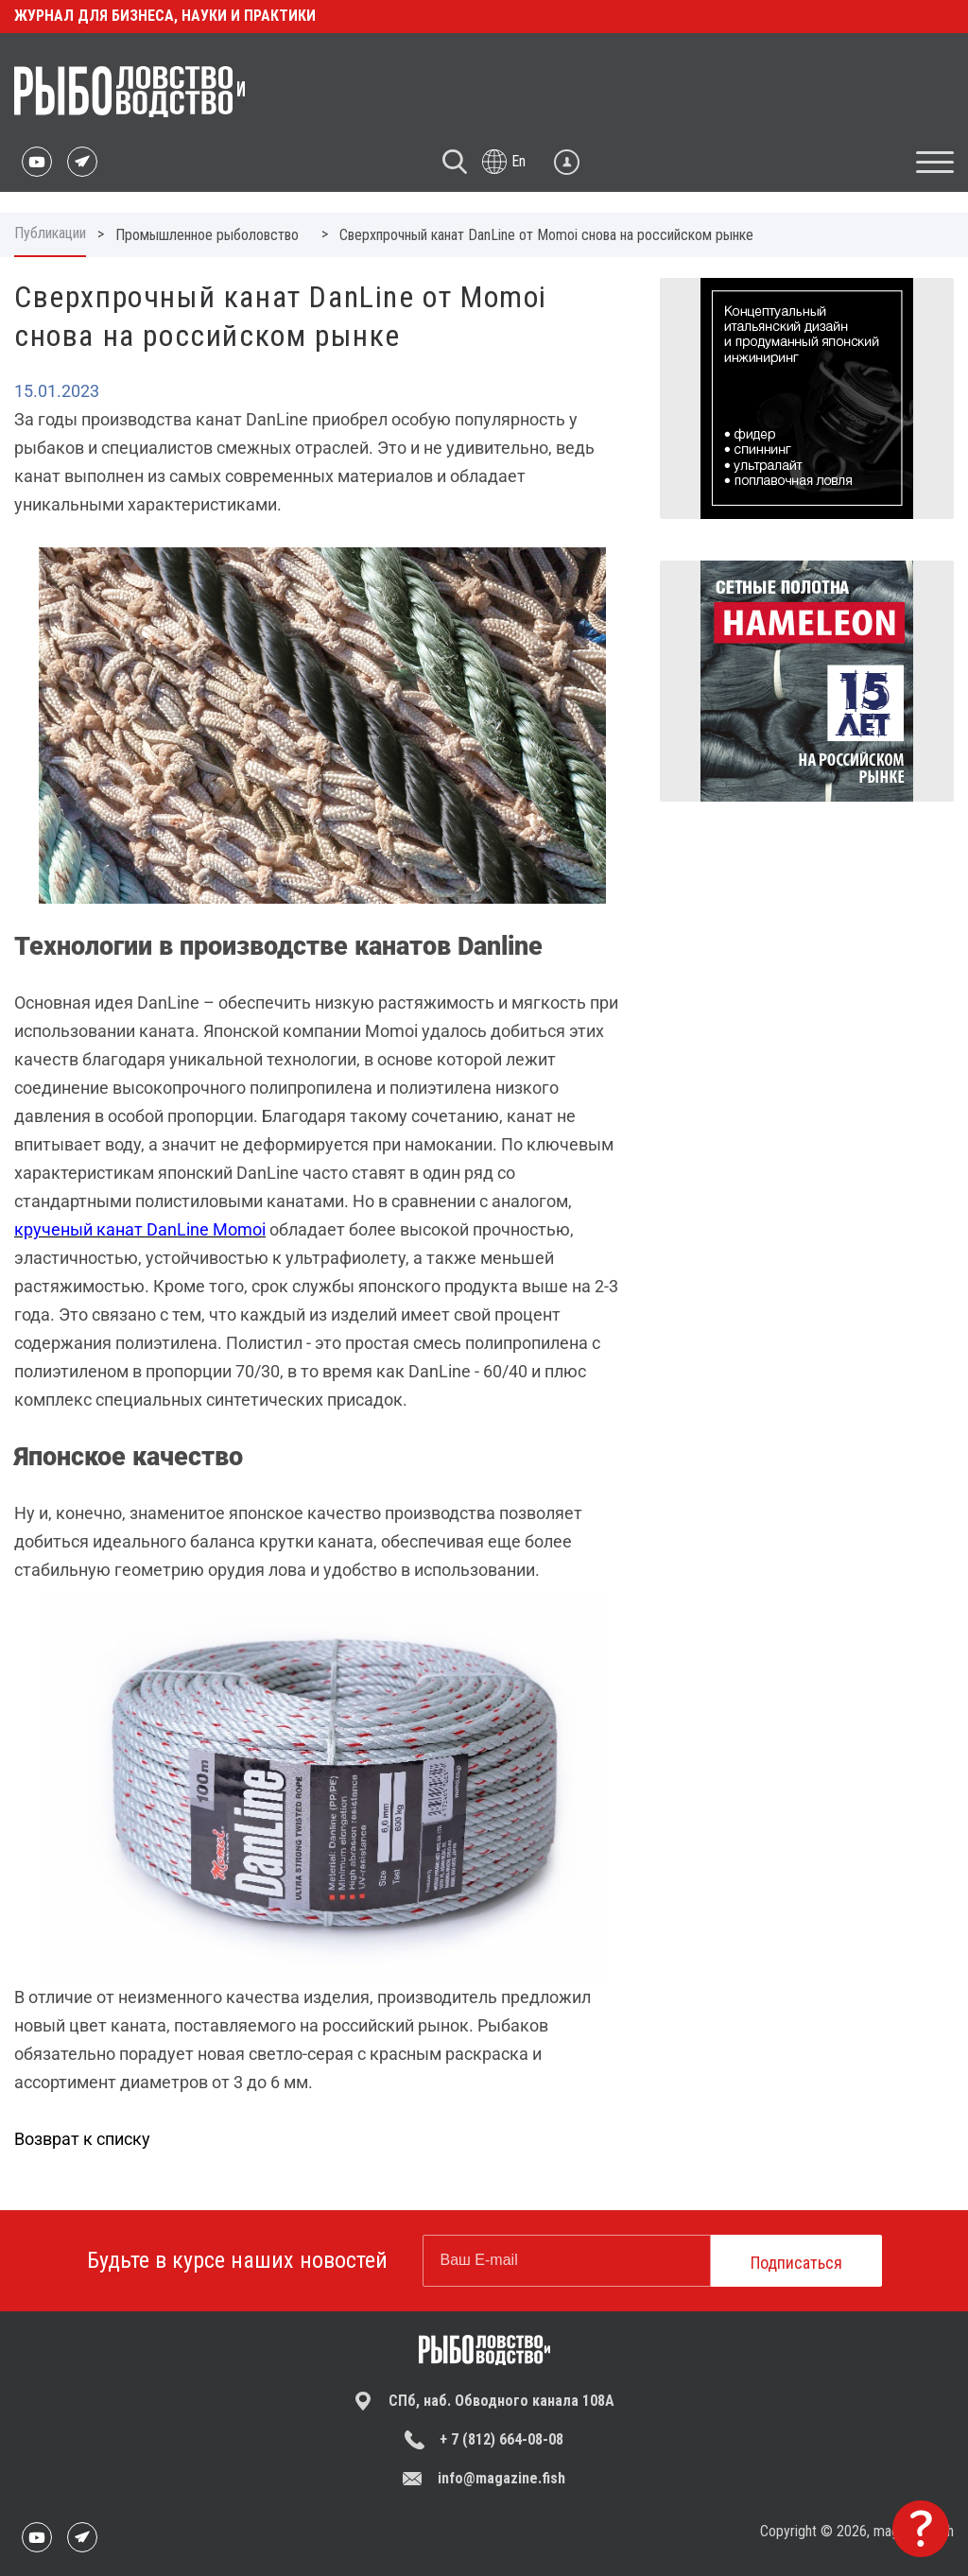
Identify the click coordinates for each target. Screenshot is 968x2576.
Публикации (50, 233)
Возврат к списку (82, 2139)
